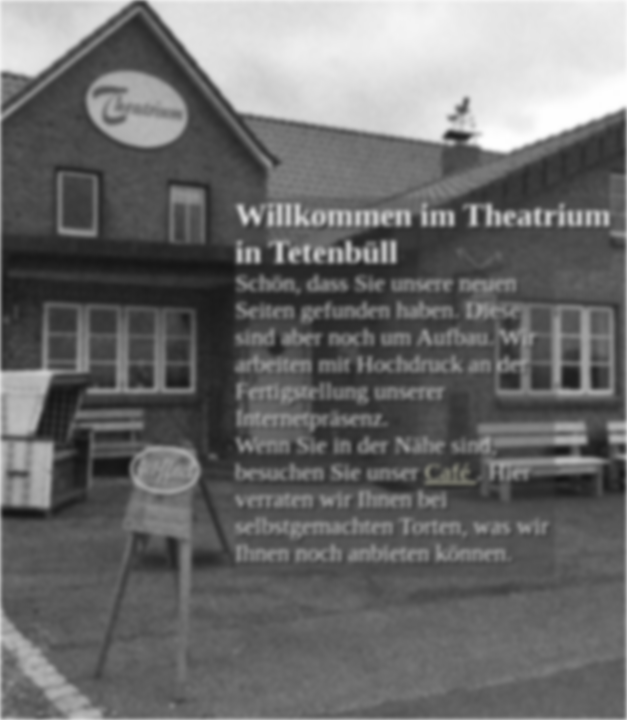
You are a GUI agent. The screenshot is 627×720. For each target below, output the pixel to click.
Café (450, 472)
